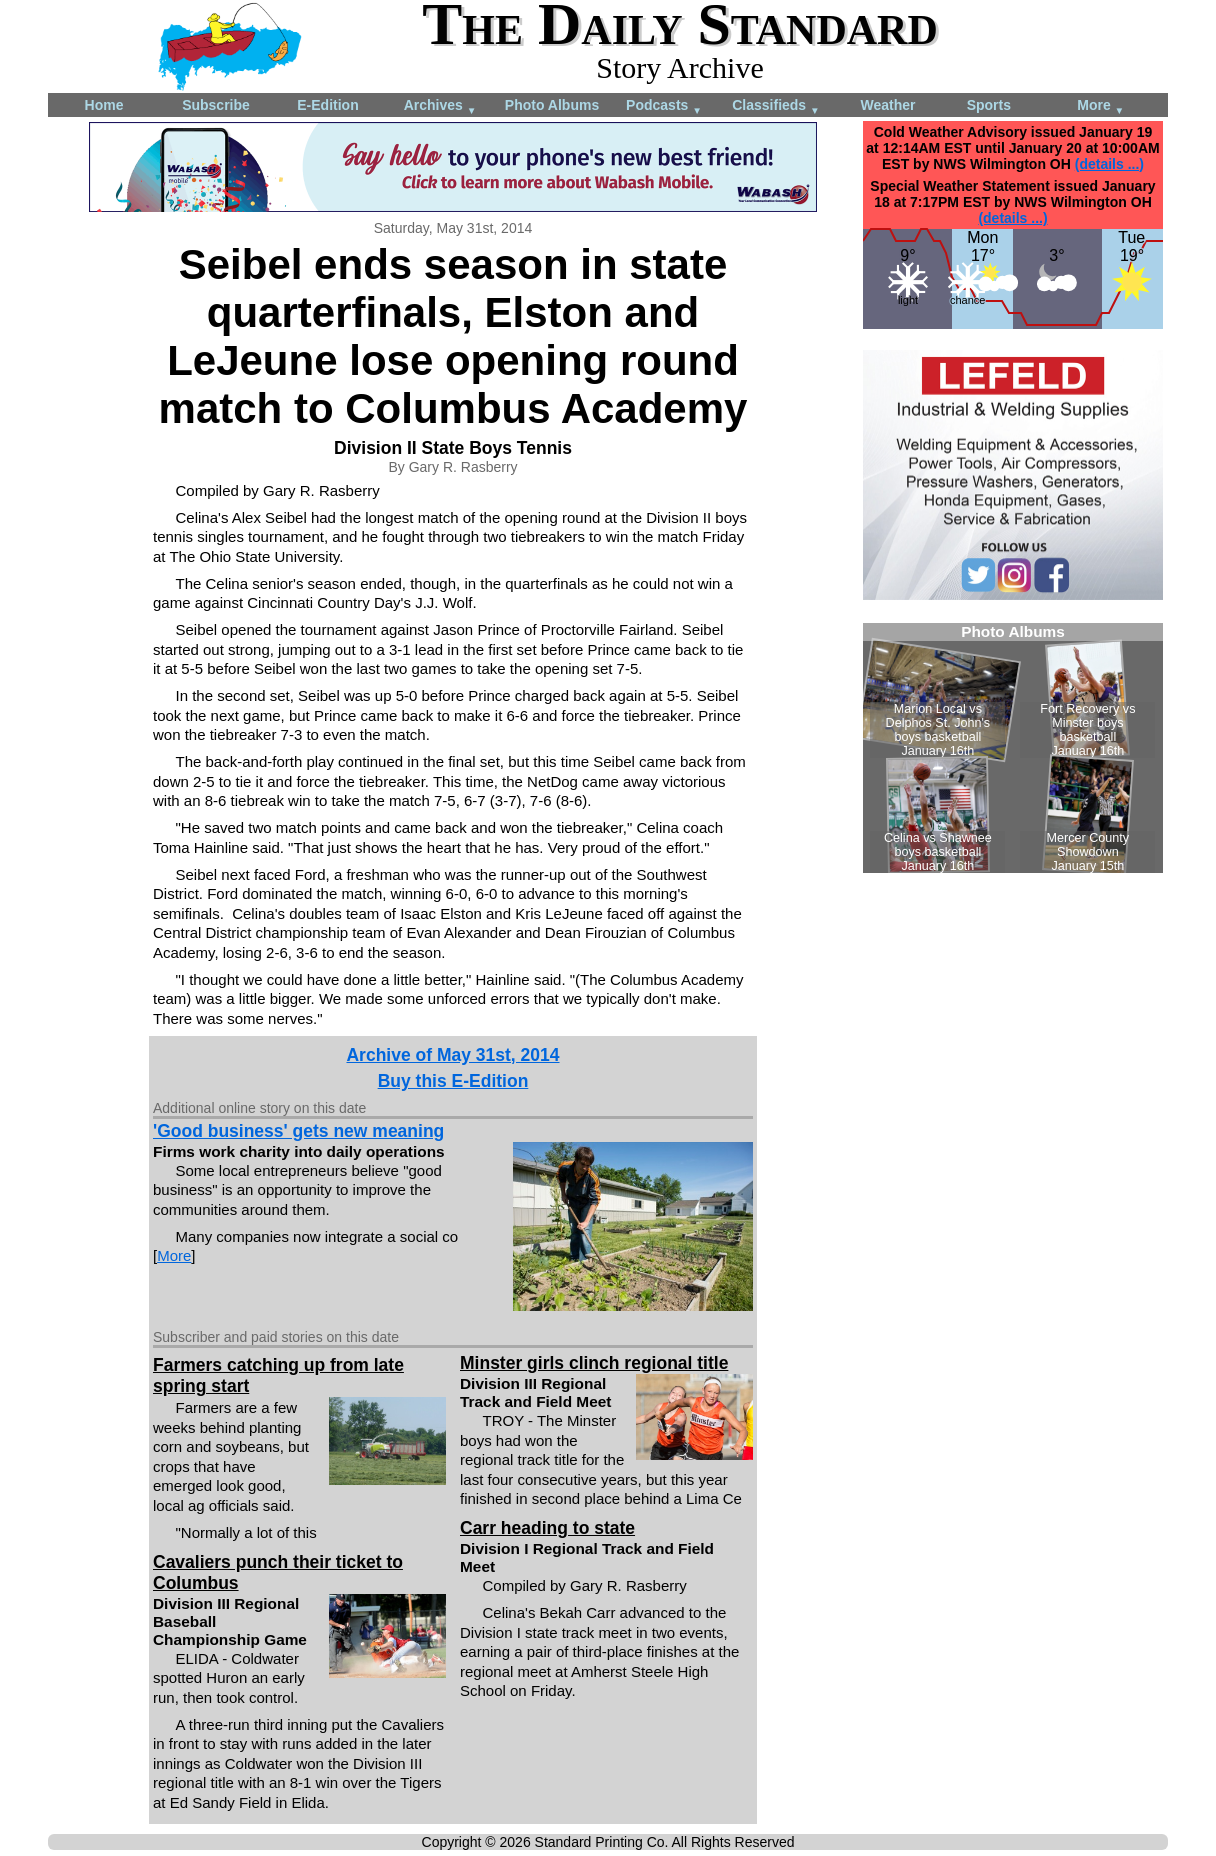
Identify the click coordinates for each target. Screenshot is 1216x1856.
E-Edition (327, 105)
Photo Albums (552, 105)
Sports (989, 105)
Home (104, 105)
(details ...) (1109, 164)
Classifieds (776, 106)
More (1100, 106)
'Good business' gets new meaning (298, 1131)
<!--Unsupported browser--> (1013, 748)
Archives (440, 106)
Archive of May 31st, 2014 (452, 1055)
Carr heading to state (547, 1528)
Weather (888, 105)
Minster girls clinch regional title (594, 1363)
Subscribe (216, 105)
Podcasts (664, 106)
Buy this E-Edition (453, 1081)
